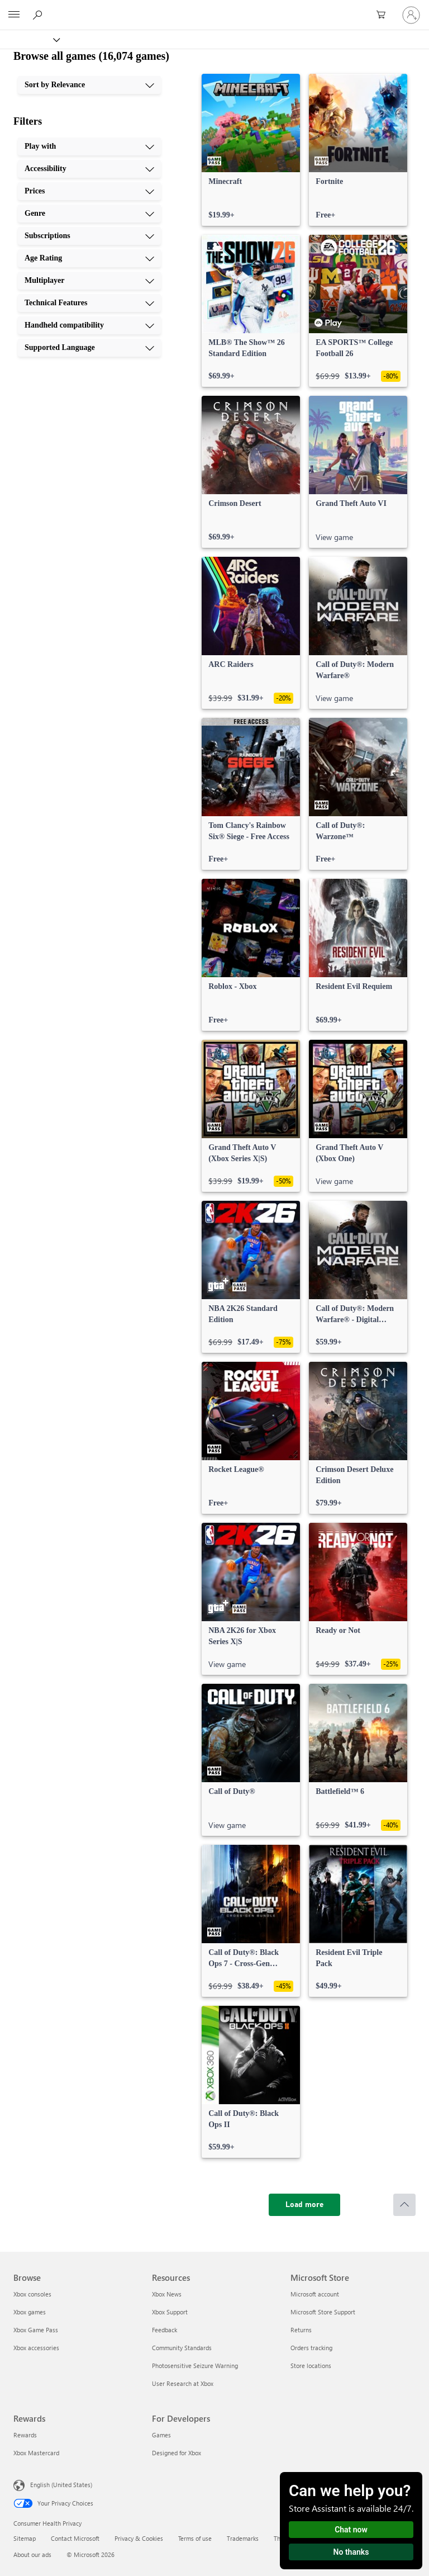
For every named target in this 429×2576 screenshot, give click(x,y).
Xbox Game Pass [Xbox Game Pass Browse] (35, 2329)
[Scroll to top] (404, 2205)
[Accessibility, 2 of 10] (89, 169)
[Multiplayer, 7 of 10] (89, 281)
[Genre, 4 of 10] (89, 213)
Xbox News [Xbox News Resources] (167, 2294)
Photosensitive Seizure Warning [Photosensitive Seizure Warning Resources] (195, 2365)
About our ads (32, 2554)
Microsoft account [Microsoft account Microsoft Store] (314, 2294)
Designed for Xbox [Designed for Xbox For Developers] (176, 2452)
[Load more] (304, 2205)
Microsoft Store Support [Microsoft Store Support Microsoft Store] (322, 2311)
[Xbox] (29, 39)
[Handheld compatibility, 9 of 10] (89, 325)
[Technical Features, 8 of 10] (89, 303)
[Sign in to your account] (411, 15)
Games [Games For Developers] (161, 2434)
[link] (251, 150)
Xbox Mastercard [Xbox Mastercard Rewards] (36, 2452)
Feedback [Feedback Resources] (164, 2329)
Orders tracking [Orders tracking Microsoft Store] (311, 2347)
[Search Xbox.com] (39, 14)
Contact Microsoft (75, 2538)
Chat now (351, 2529)
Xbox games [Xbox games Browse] (29, 2311)
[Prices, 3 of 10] (89, 191)
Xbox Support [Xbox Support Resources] (170, 2311)
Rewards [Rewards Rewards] (25, 2434)
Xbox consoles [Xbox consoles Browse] (32, 2294)
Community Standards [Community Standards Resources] (182, 2347)
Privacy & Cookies (139, 2538)
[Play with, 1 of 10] (89, 146)
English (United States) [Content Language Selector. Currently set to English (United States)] (61, 2484)
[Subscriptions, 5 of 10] (89, 236)
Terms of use (195, 2538)
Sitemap (24, 2538)
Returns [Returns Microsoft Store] (301, 2329)
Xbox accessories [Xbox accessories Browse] (36, 2347)
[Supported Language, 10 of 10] (89, 348)
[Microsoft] (214, 8)
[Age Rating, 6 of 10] (89, 258)
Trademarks (243, 2538)
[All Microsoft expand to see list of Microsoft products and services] (14, 15)
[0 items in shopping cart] (384, 15)
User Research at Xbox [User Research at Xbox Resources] (182, 2383)
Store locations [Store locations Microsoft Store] (310, 2365)
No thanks (351, 2551)
